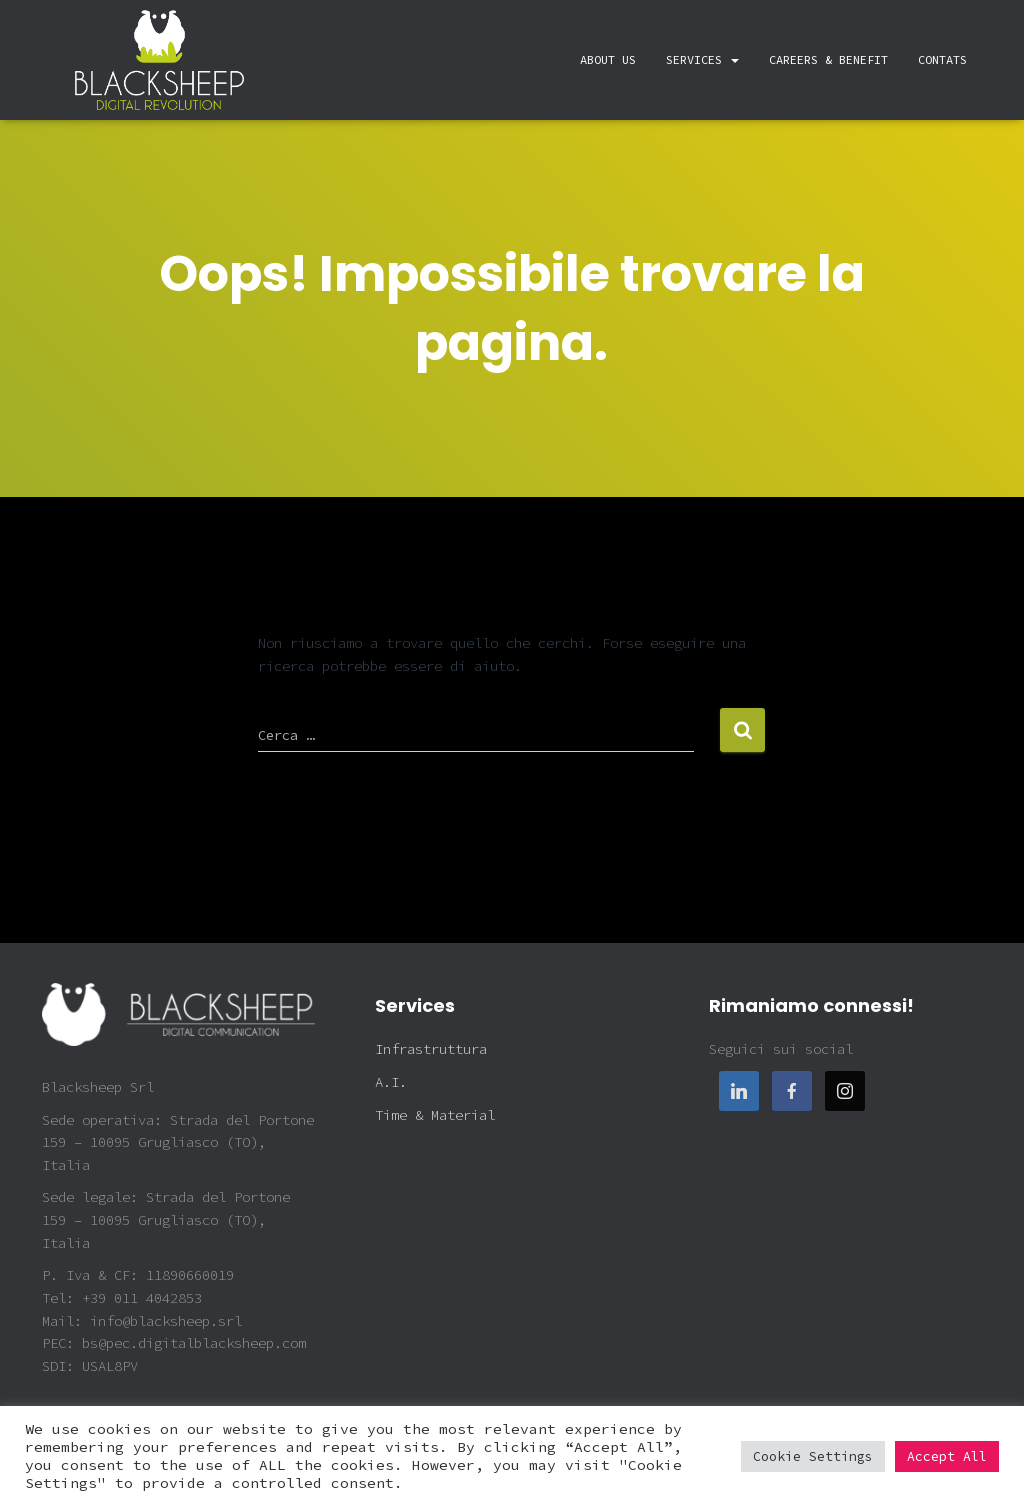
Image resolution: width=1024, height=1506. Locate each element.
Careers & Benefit (828, 59)
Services (702, 59)
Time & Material (435, 1115)
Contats (942, 59)
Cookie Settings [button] (813, 1456)
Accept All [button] (947, 1456)
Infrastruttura (431, 1049)
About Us (608, 59)
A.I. (391, 1082)
